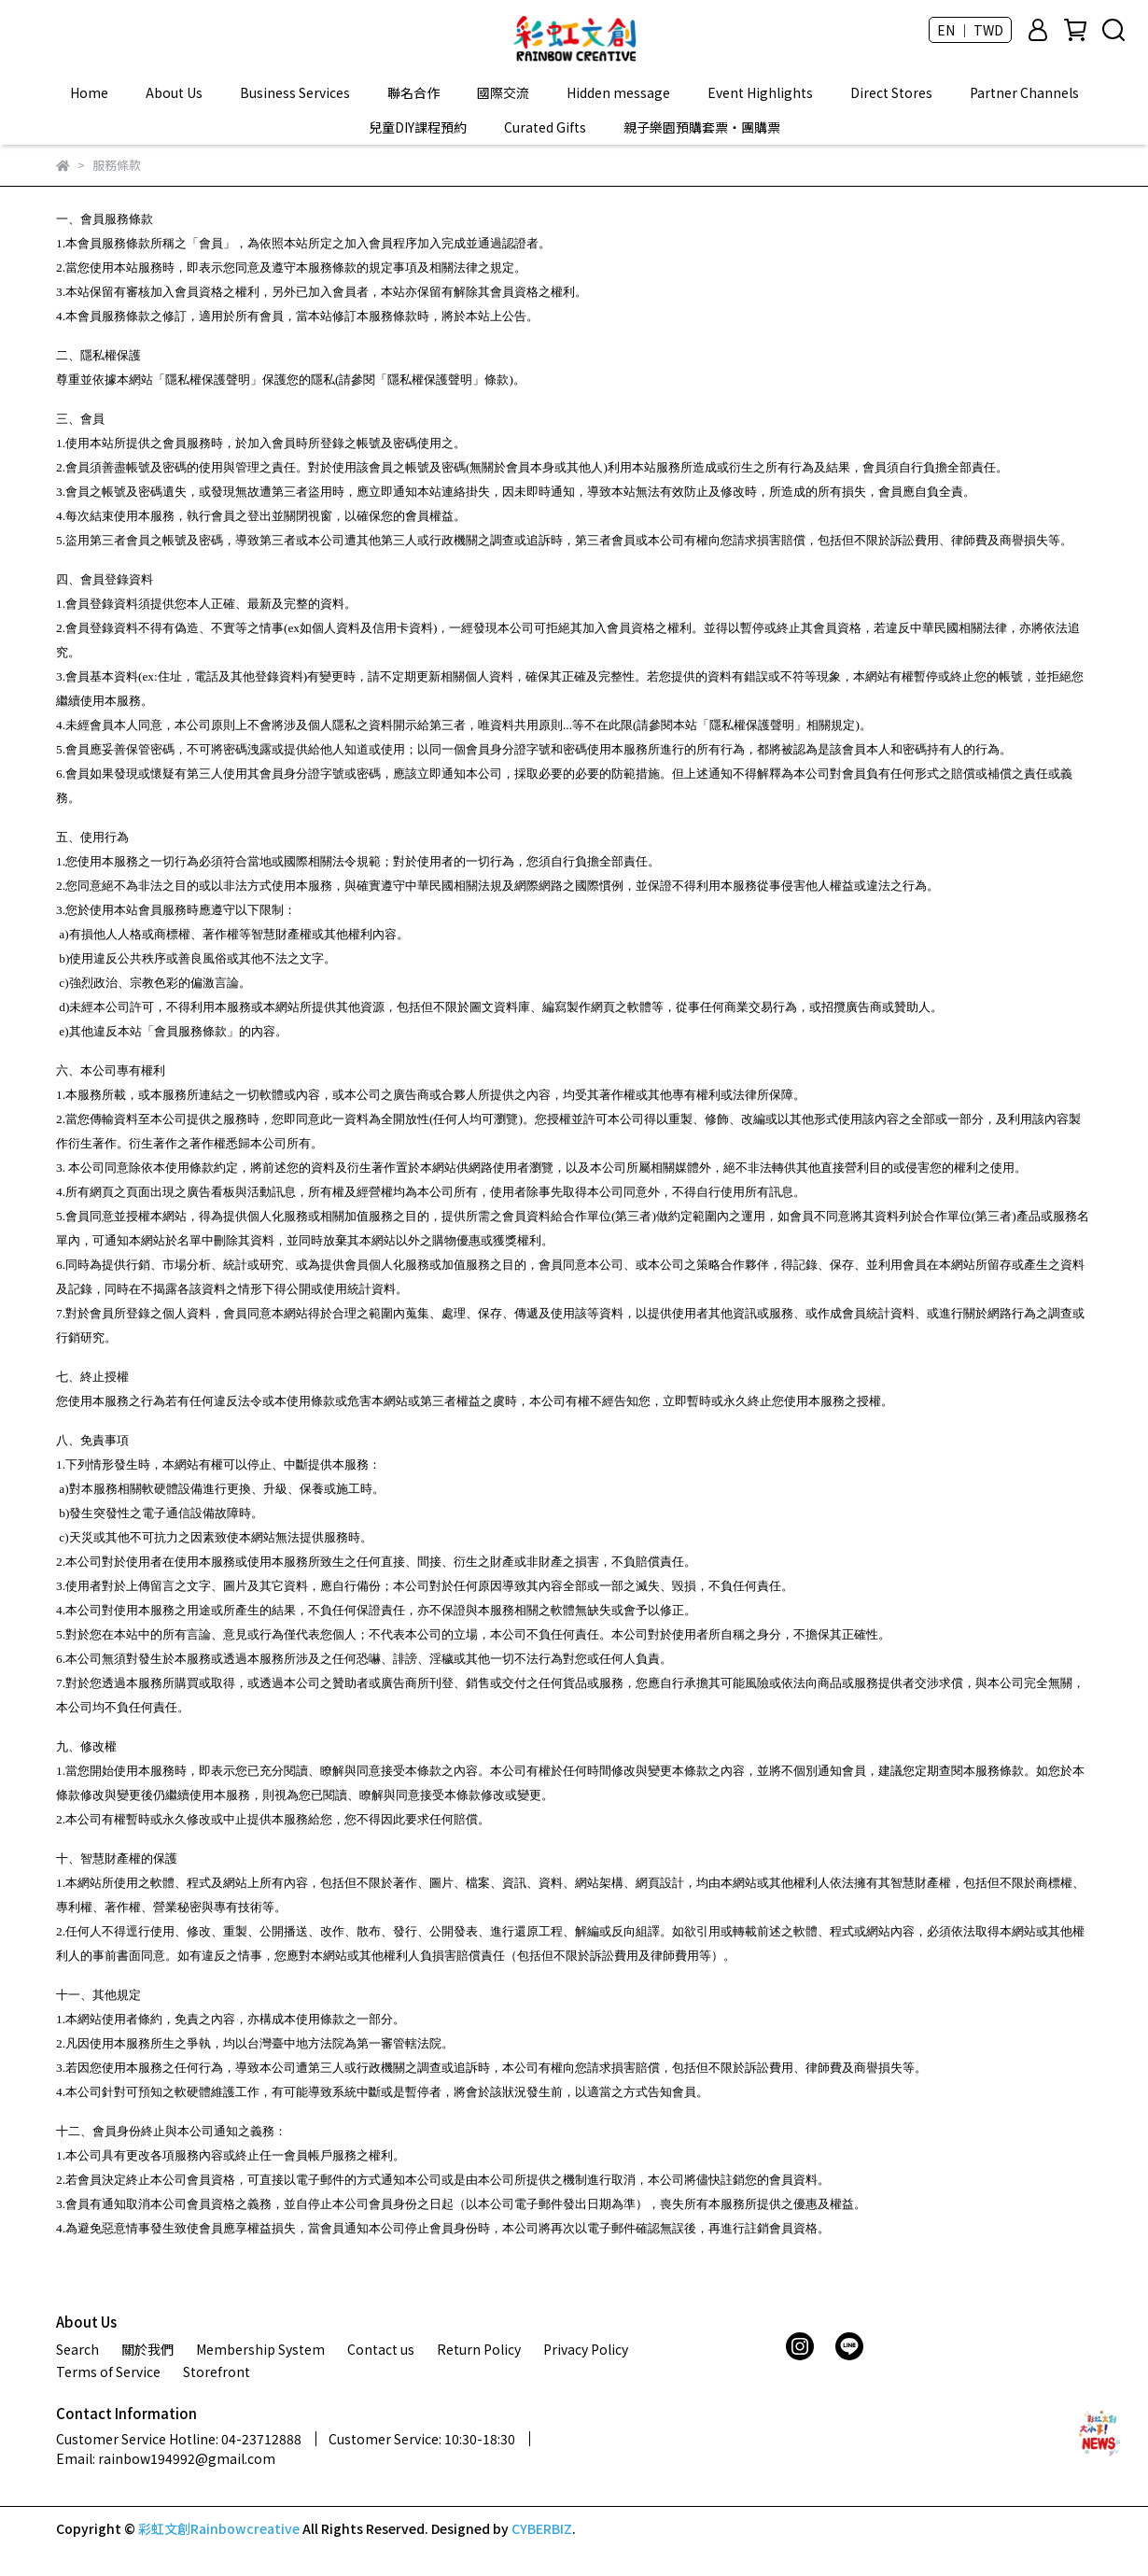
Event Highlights (760, 92)
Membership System (260, 2349)
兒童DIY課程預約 (418, 127)
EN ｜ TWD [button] (970, 29)
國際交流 (503, 92)
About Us (174, 92)
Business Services (295, 92)
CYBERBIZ (541, 2528)
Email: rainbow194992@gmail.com (165, 2458)
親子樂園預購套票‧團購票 (701, 127)
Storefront (216, 2371)
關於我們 (147, 2349)
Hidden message (618, 92)
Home (89, 92)
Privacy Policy (585, 2349)
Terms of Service (108, 2371)
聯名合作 (413, 92)
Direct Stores (891, 92)
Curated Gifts (545, 127)
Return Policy (479, 2349)
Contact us (380, 2349)
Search (77, 2349)
